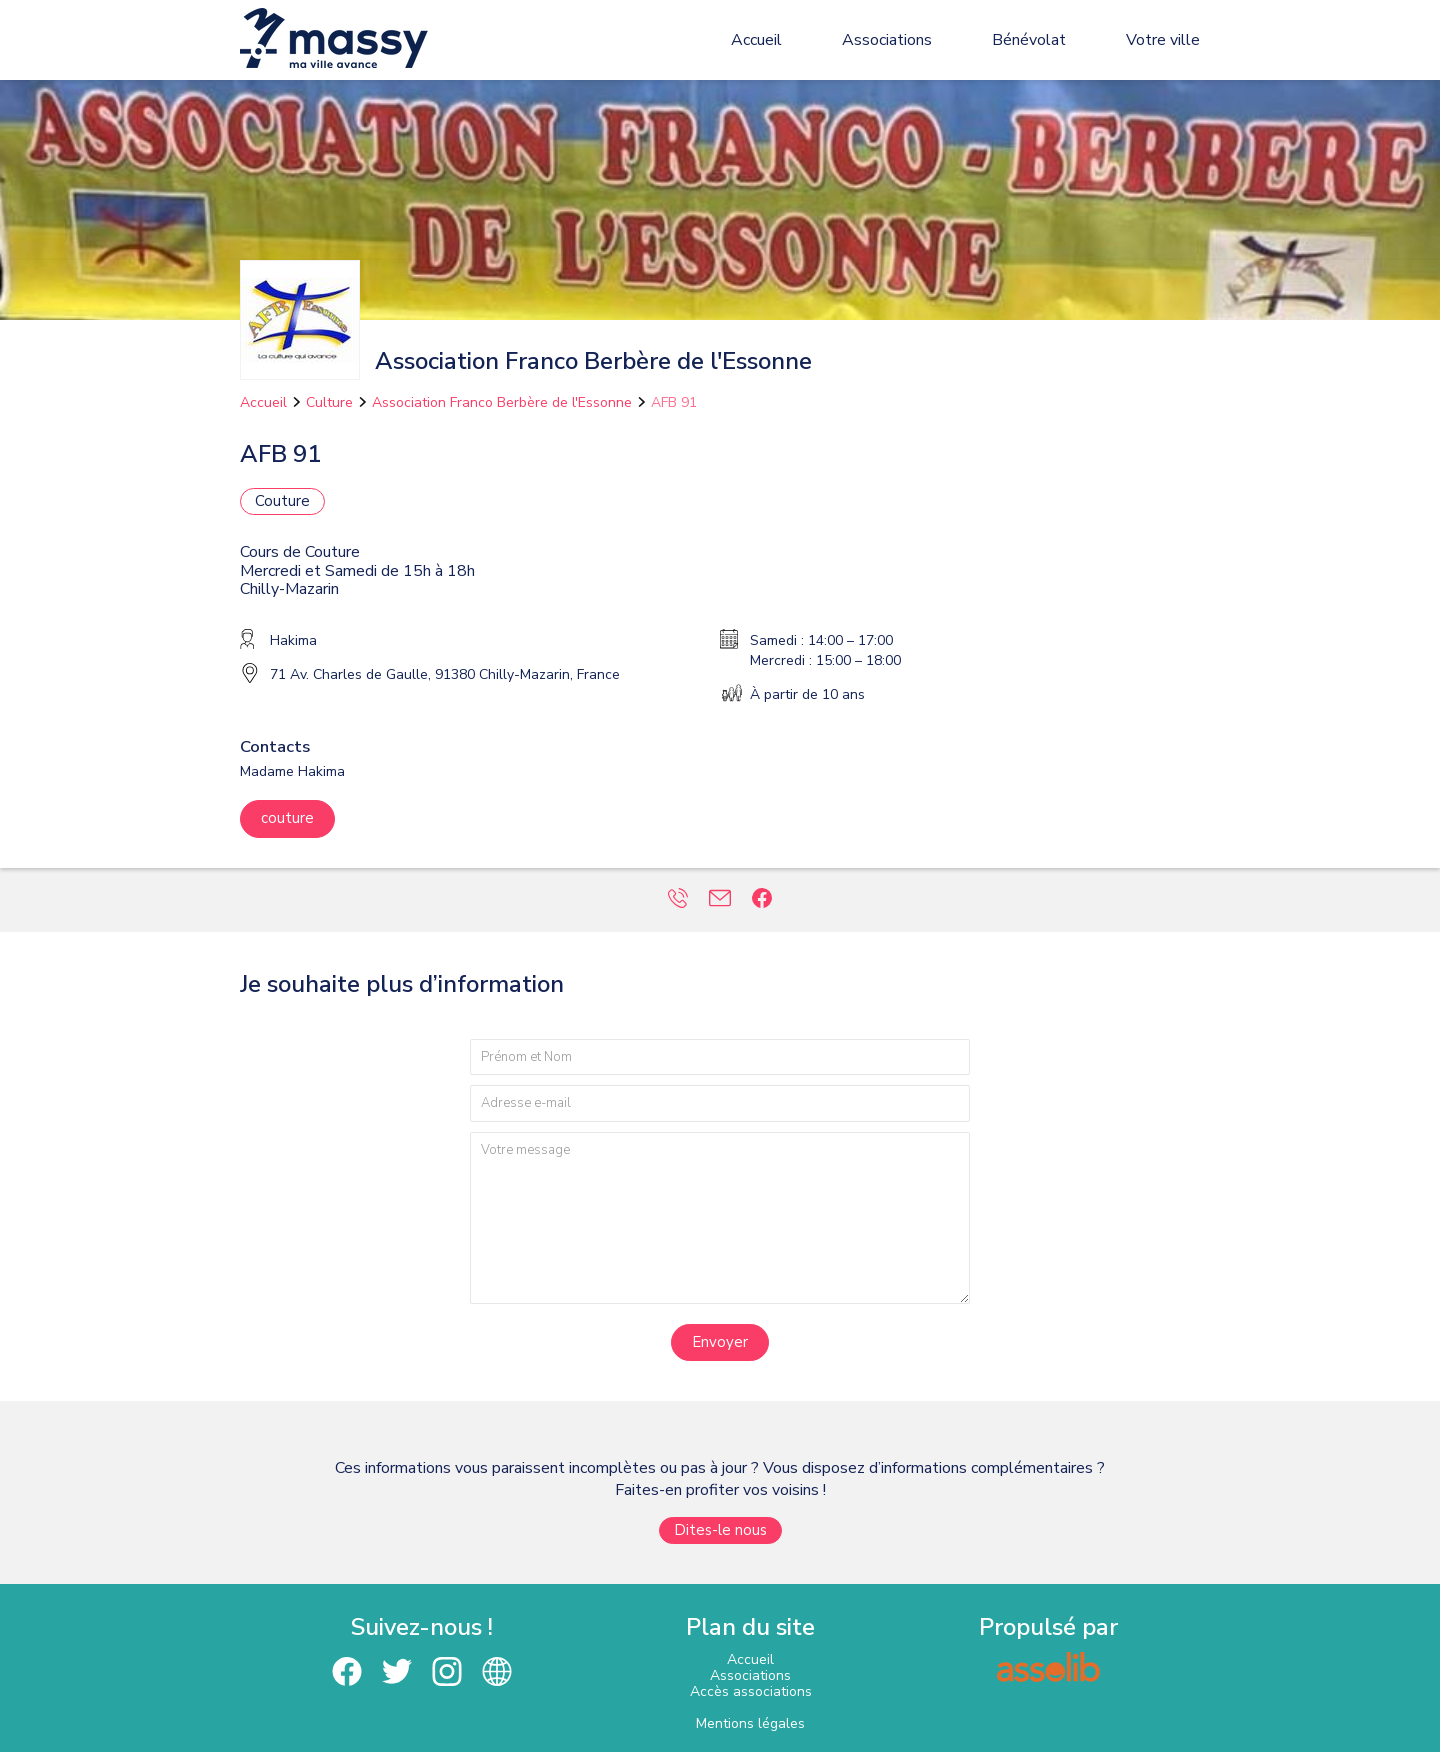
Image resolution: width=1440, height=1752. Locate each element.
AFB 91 (674, 402)
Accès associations (751, 1691)
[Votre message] (720, 1217)
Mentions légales (750, 1723)
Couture (282, 501)
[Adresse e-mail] (720, 1103)
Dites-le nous (720, 1530)
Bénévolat (1029, 40)
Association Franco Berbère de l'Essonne (502, 402)
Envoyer (720, 1342)
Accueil (756, 40)
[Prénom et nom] (720, 1057)
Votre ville (1163, 40)
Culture (329, 402)
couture (287, 818)
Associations (887, 40)
